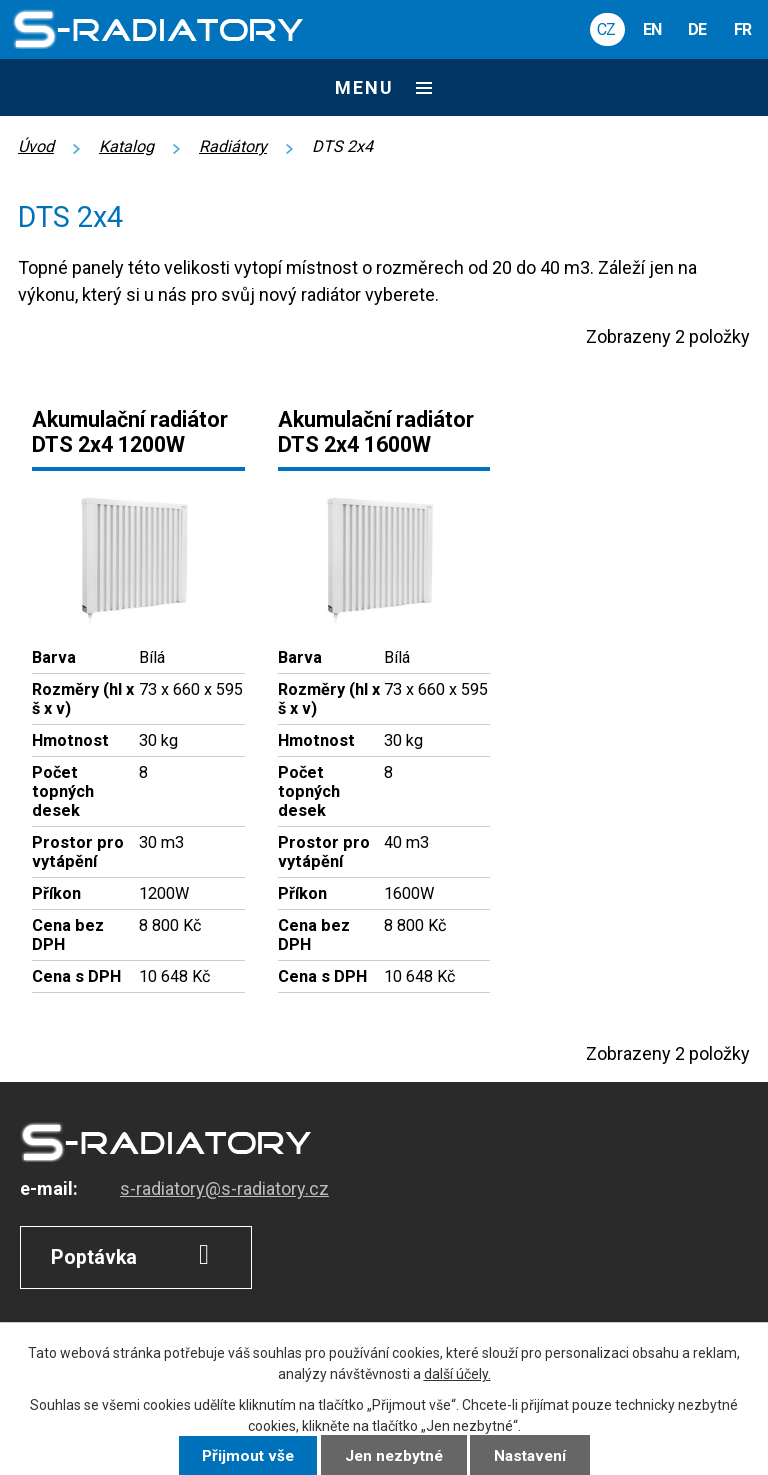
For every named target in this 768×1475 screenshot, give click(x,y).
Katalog (126, 146)
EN (652, 29)
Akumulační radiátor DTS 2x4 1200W (130, 432)
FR (742, 29)
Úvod (36, 146)
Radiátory (233, 146)
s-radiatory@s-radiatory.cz (224, 1188)
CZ (606, 29)
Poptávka (136, 1255)
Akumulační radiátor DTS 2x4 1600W (376, 432)
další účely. (457, 1374)
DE (697, 29)
